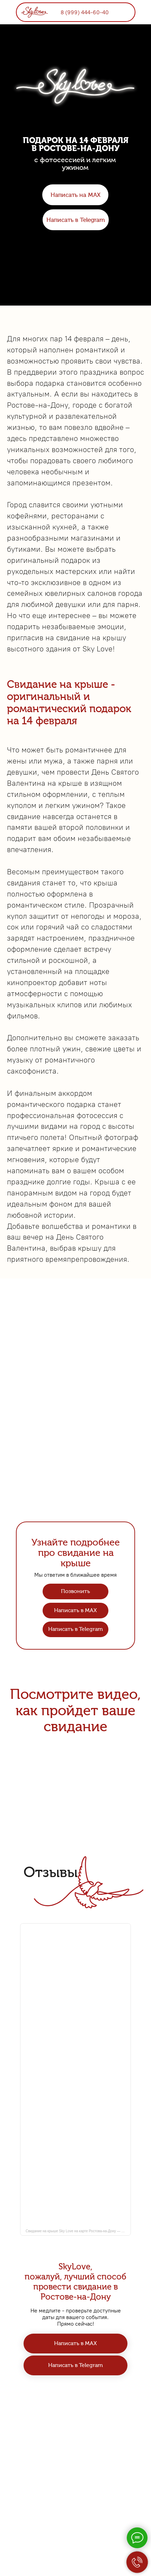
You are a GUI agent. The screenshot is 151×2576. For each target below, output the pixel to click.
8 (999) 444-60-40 (85, 12)
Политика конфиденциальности (76, 2501)
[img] (34, 11)
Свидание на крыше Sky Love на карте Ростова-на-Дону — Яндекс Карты (78, 2231)
